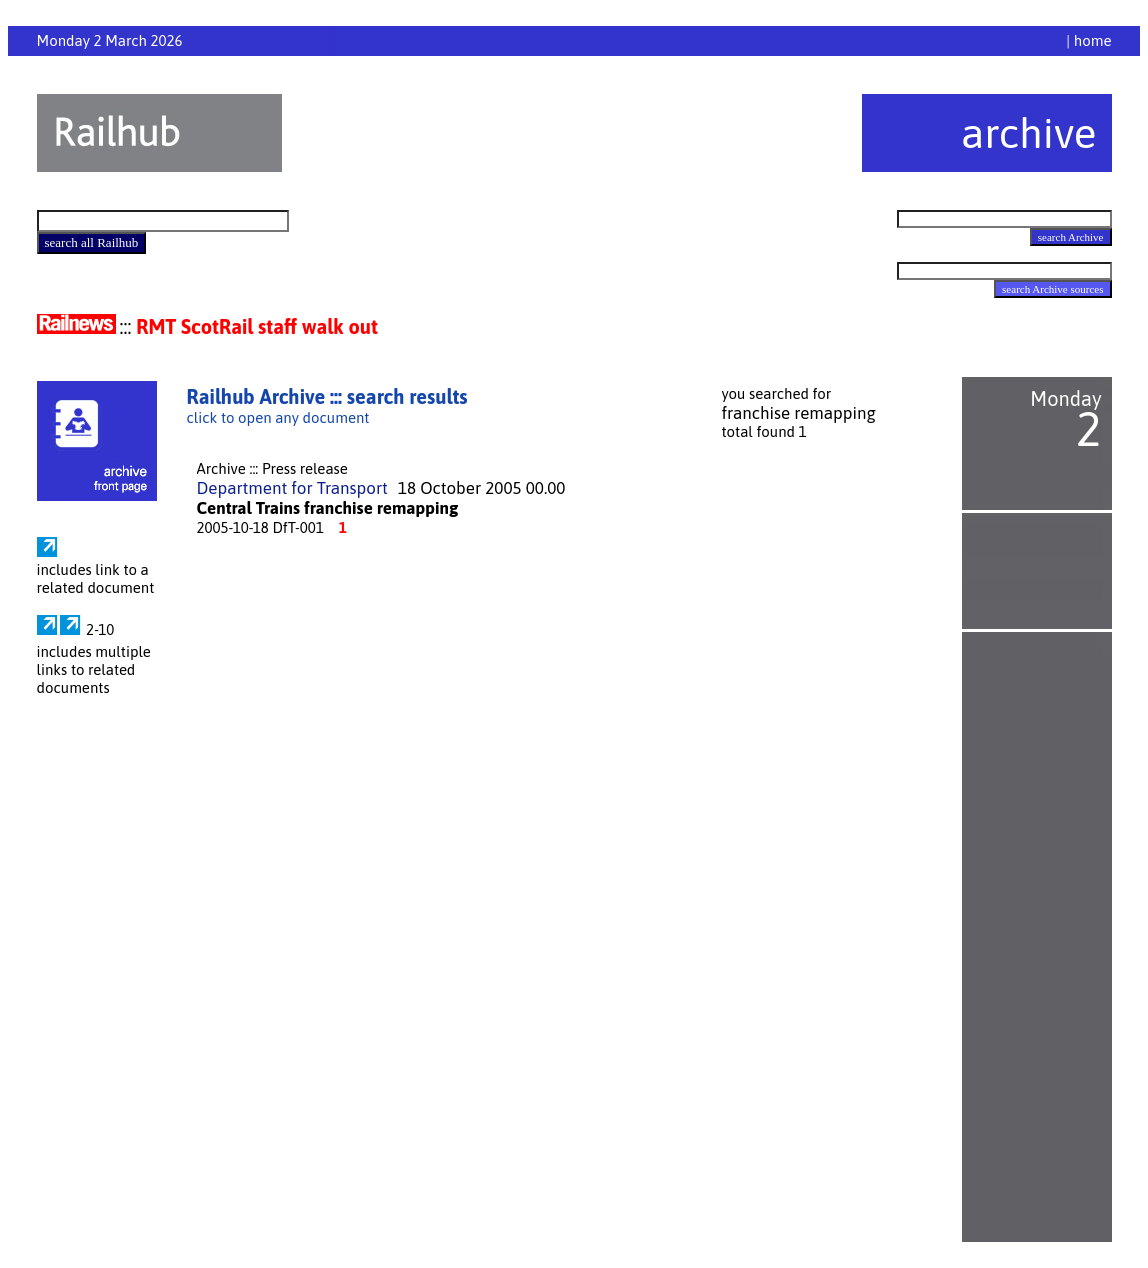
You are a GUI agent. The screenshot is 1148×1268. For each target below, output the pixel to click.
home (1093, 40)
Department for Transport (292, 488)
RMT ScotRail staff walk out (257, 326)
